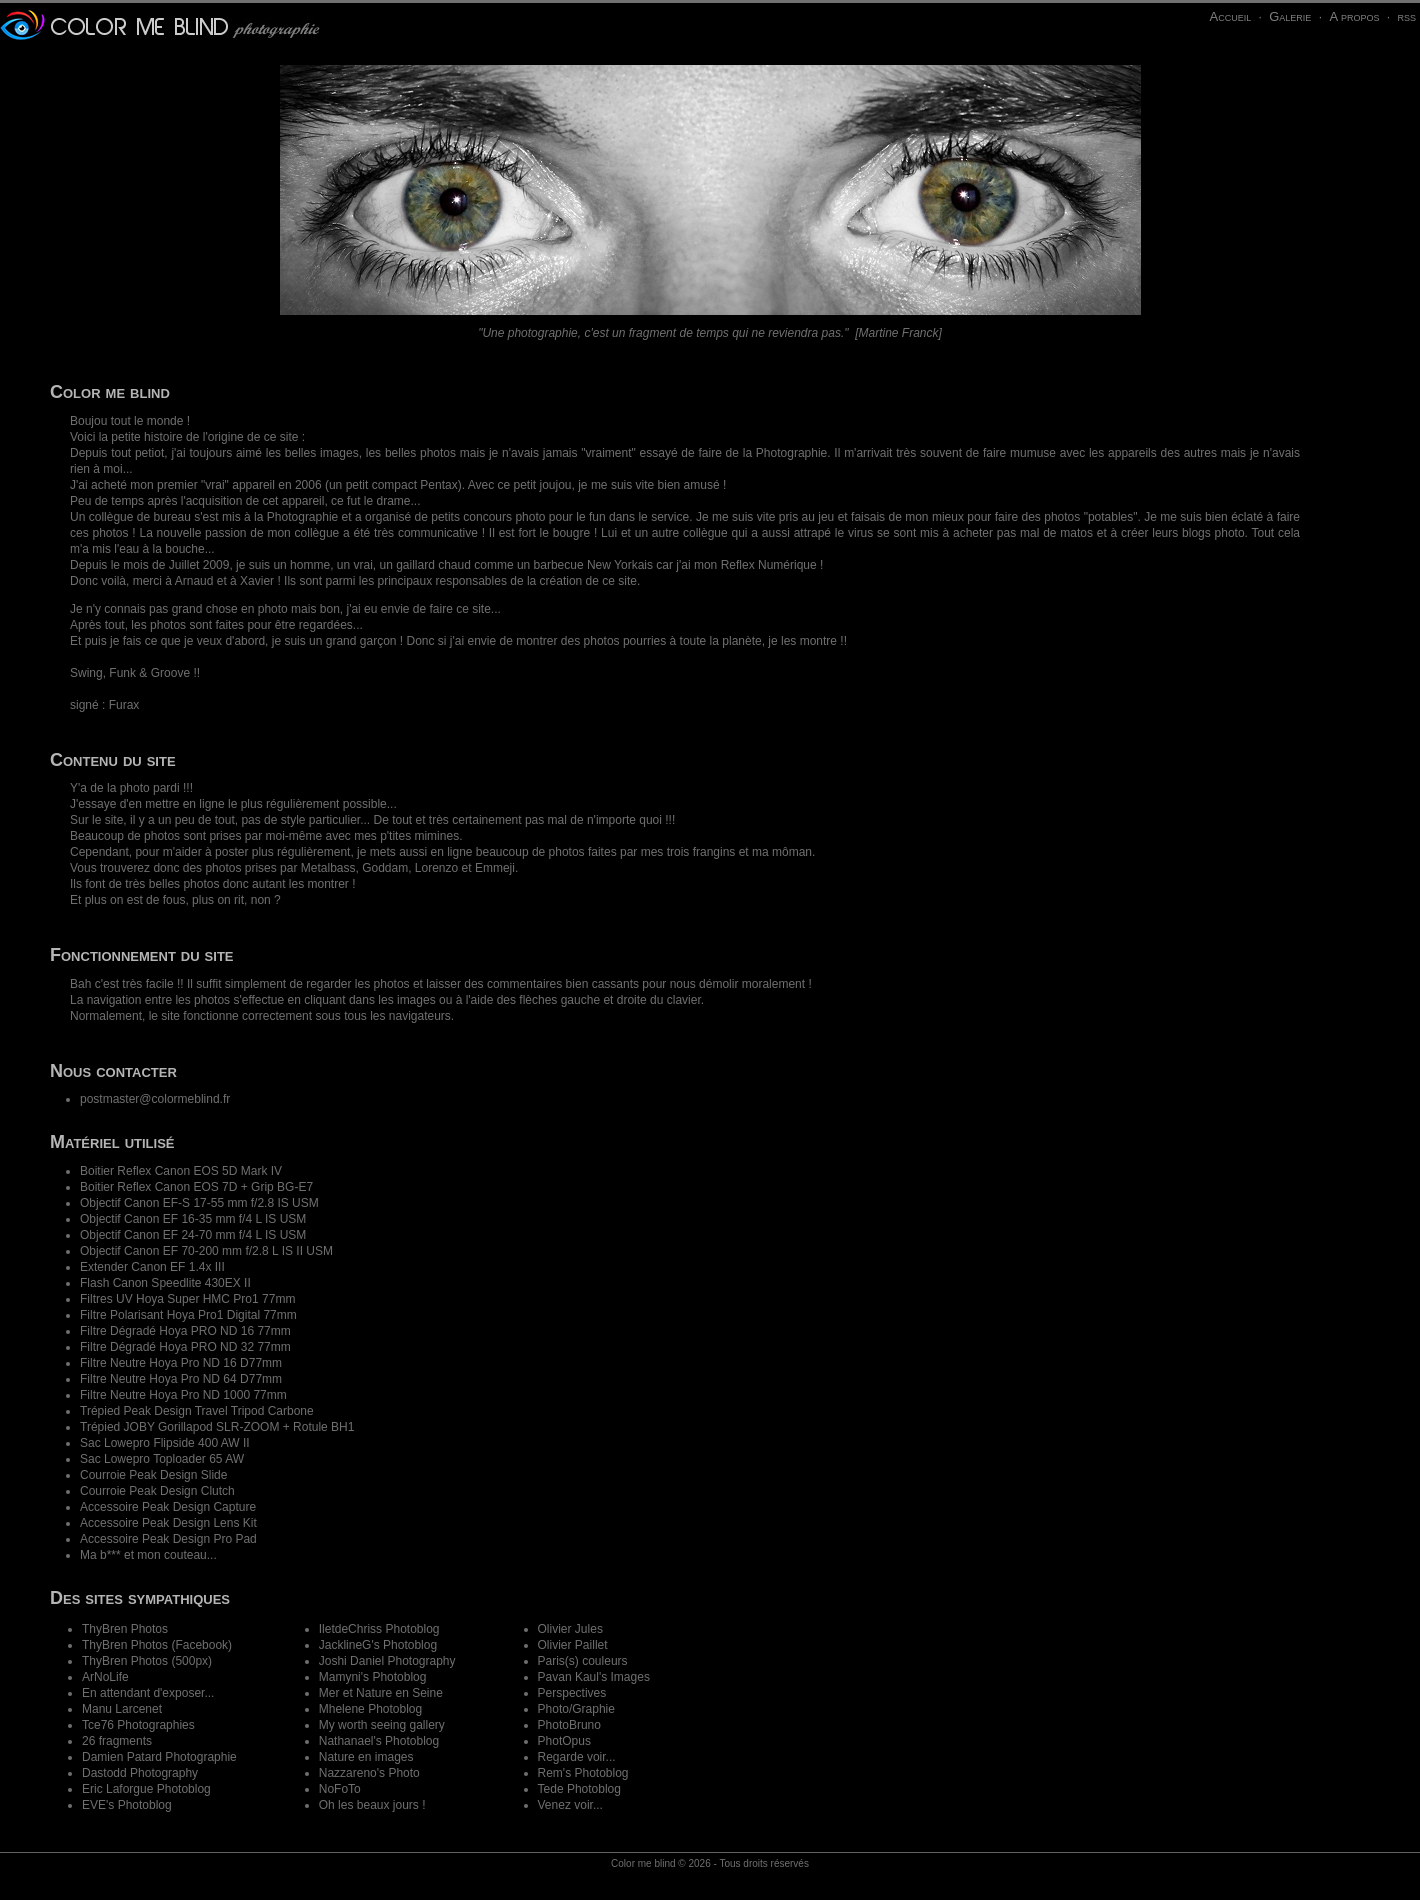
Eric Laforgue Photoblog (146, 1789)
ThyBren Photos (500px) (147, 1661)
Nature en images (366, 1757)
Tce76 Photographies (138, 1725)
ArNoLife (105, 1677)
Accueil (1230, 16)
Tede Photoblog (579, 1789)
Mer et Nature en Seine (381, 1693)
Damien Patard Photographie (159, 1757)
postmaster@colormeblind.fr (155, 1099)
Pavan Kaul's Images (594, 1677)
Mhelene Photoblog (370, 1709)
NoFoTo (340, 1789)
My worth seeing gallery (382, 1725)
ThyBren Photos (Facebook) (157, 1645)
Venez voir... (570, 1805)
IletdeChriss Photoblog (379, 1629)
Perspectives (572, 1693)
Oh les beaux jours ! (372, 1805)
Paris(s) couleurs (583, 1661)
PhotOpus (564, 1741)
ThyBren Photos (125, 1629)
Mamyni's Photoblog (373, 1677)
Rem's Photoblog (583, 1773)
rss (1406, 16)
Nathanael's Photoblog (379, 1741)
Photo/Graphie (576, 1709)
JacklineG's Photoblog (378, 1645)
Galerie (1290, 16)
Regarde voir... (577, 1757)
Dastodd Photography (140, 1773)
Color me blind (643, 1863)
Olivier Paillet (573, 1645)
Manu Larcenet (122, 1709)
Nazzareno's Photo (369, 1773)
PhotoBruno (569, 1725)
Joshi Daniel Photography (387, 1661)
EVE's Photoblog (127, 1805)
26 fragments (117, 1741)
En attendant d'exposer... (148, 1693)
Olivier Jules (570, 1629)
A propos (1354, 16)
